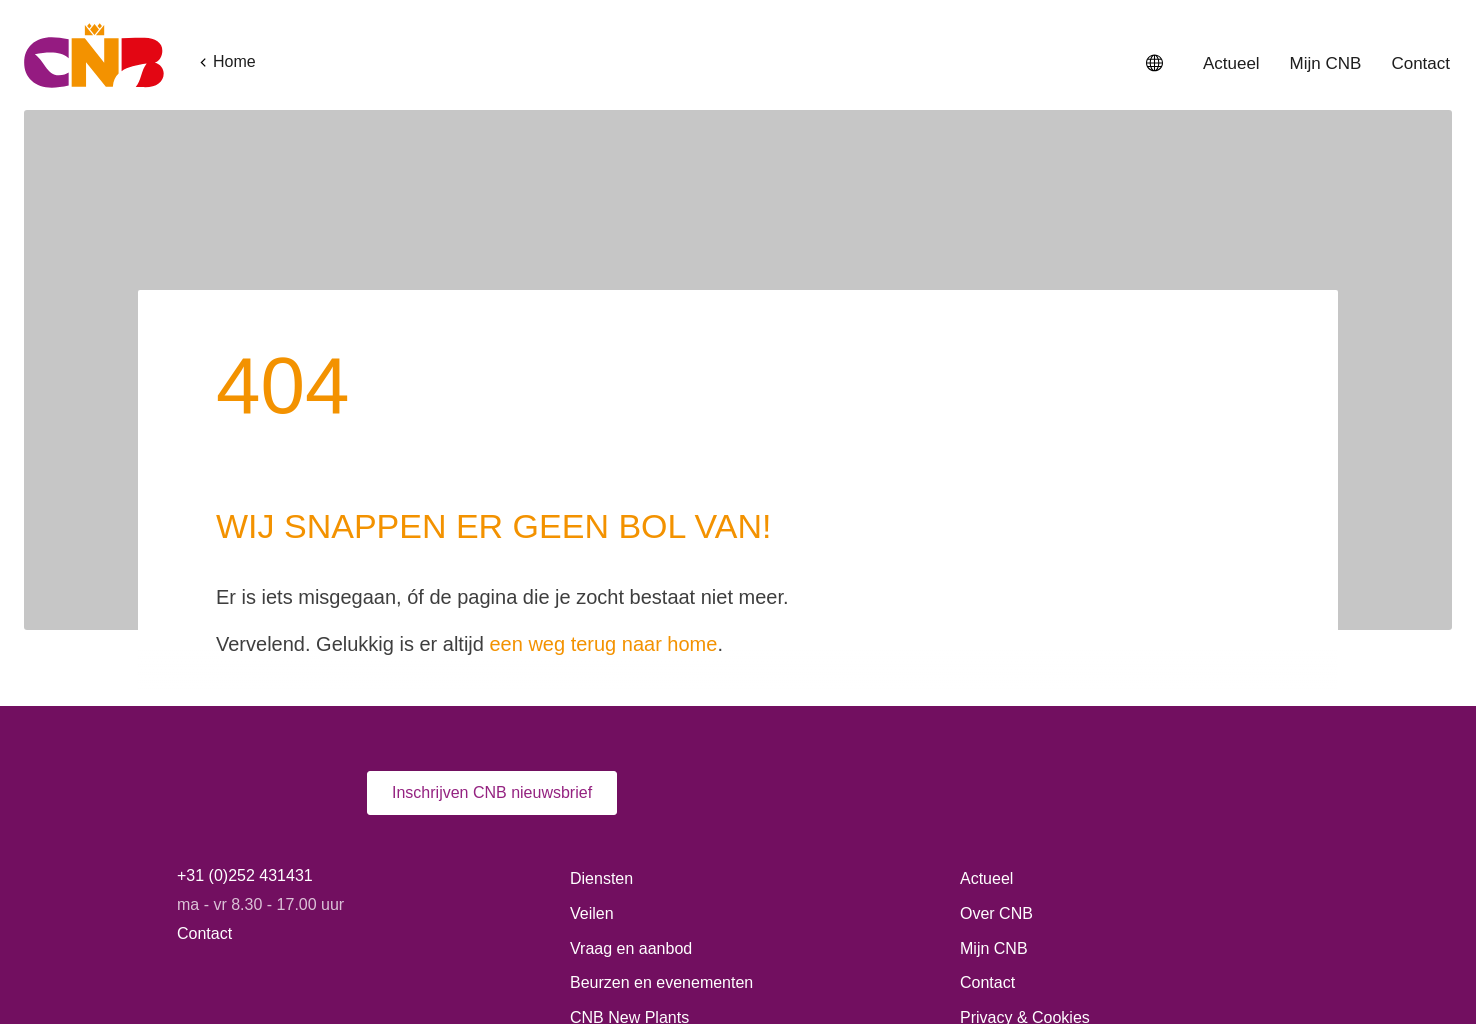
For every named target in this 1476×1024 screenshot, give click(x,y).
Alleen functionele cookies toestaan (1166, 960)
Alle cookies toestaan (1166, 904)
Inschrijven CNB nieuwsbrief (495, 692)
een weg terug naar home (652, 543)
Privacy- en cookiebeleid (694, 965)
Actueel (1226, 63)
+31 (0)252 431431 (244, 775)
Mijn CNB (1322, 63)
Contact (1419, 63)
